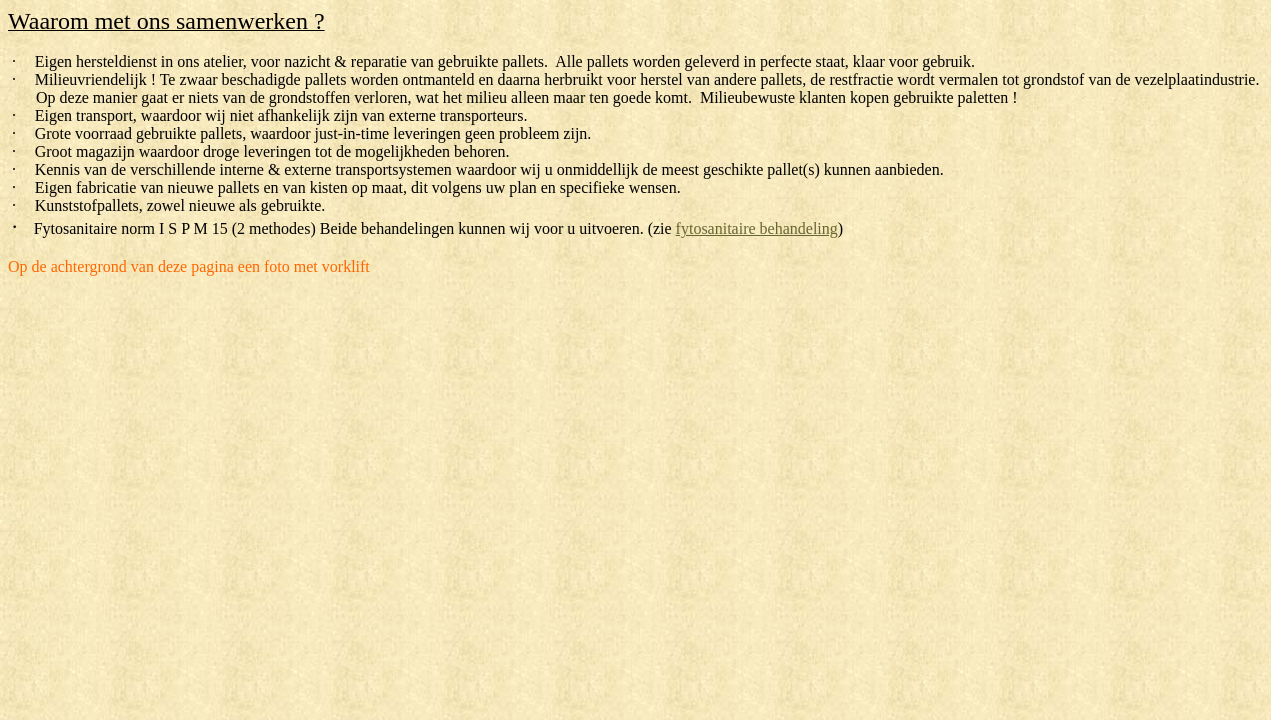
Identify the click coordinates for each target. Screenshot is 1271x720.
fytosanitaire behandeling (757, 228)
